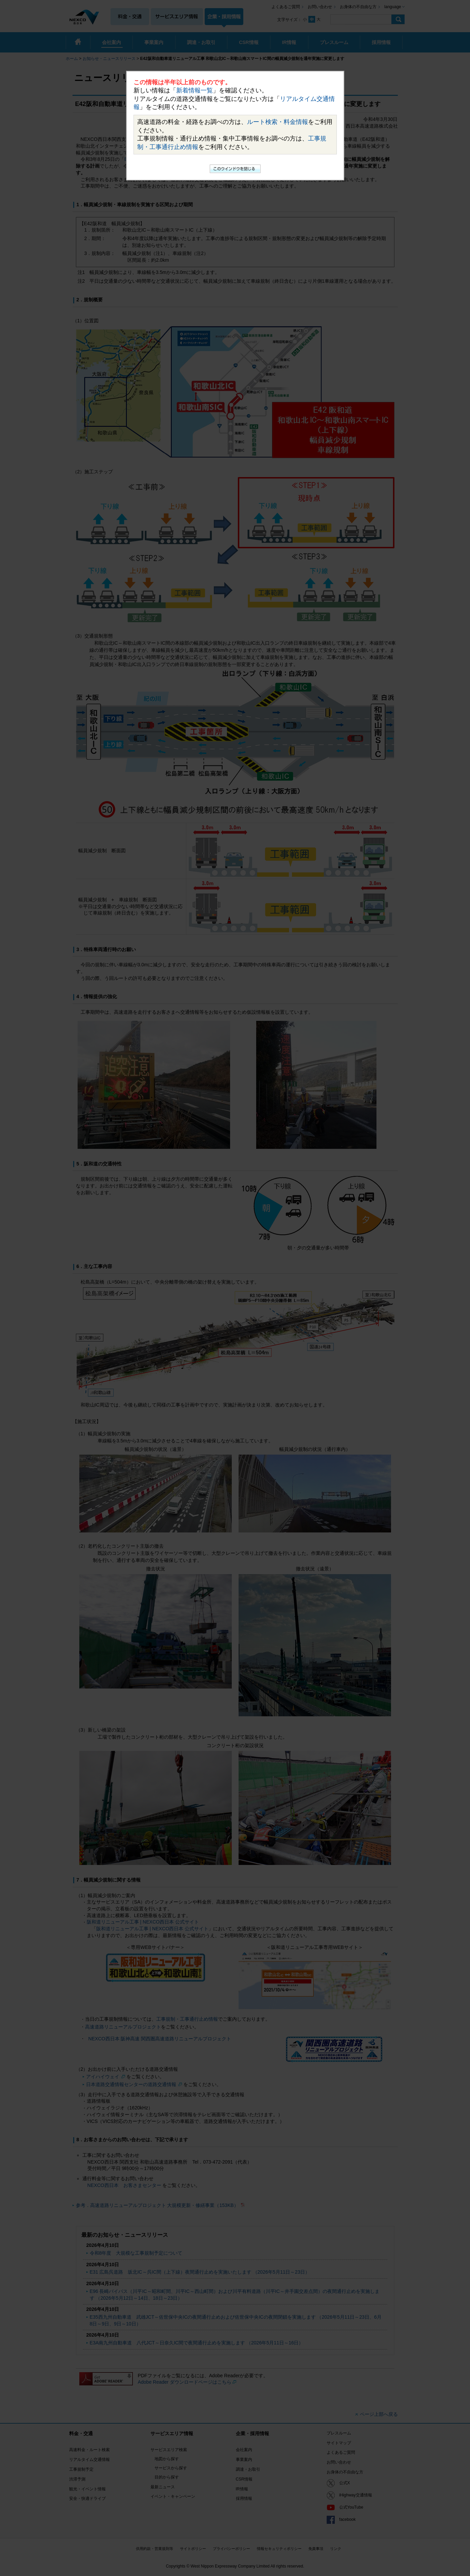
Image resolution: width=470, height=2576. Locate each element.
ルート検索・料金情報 (277, 122)
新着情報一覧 (194, 90)
